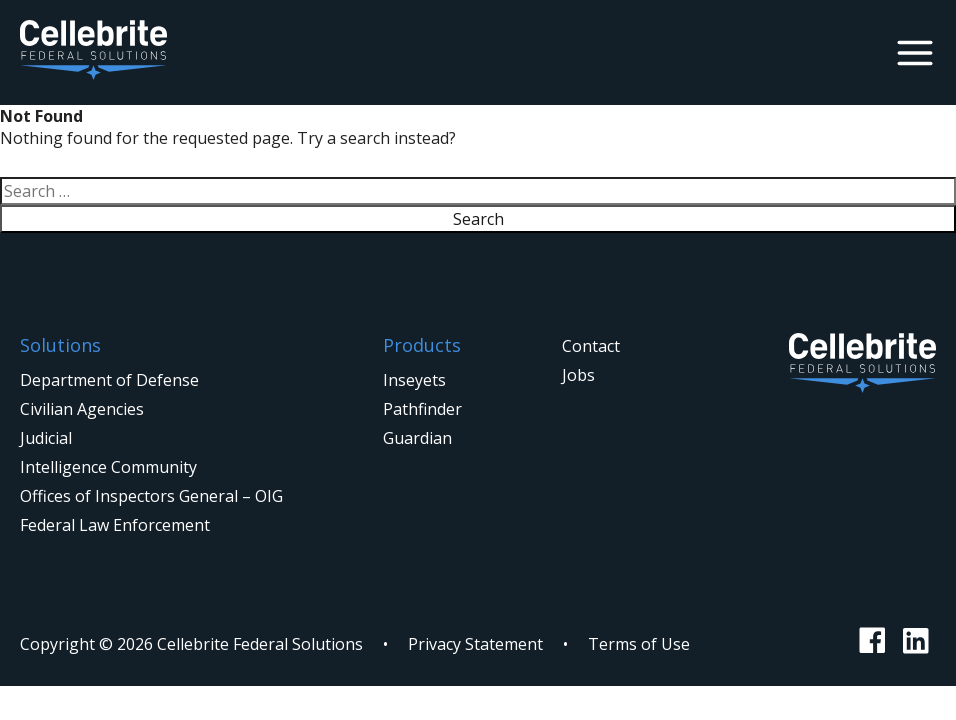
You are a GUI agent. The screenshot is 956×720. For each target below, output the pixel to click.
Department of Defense (109, 380)
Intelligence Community (108, 467)
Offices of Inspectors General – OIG (151, 496)
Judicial (46, 438)
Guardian (417, 438)
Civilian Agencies (82, 409)
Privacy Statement (475, 644)
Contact (591, 346)
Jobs (578, 375)
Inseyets (414, 380)
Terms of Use (639, 644)
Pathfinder (422, 409)
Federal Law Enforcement (115, 525)
